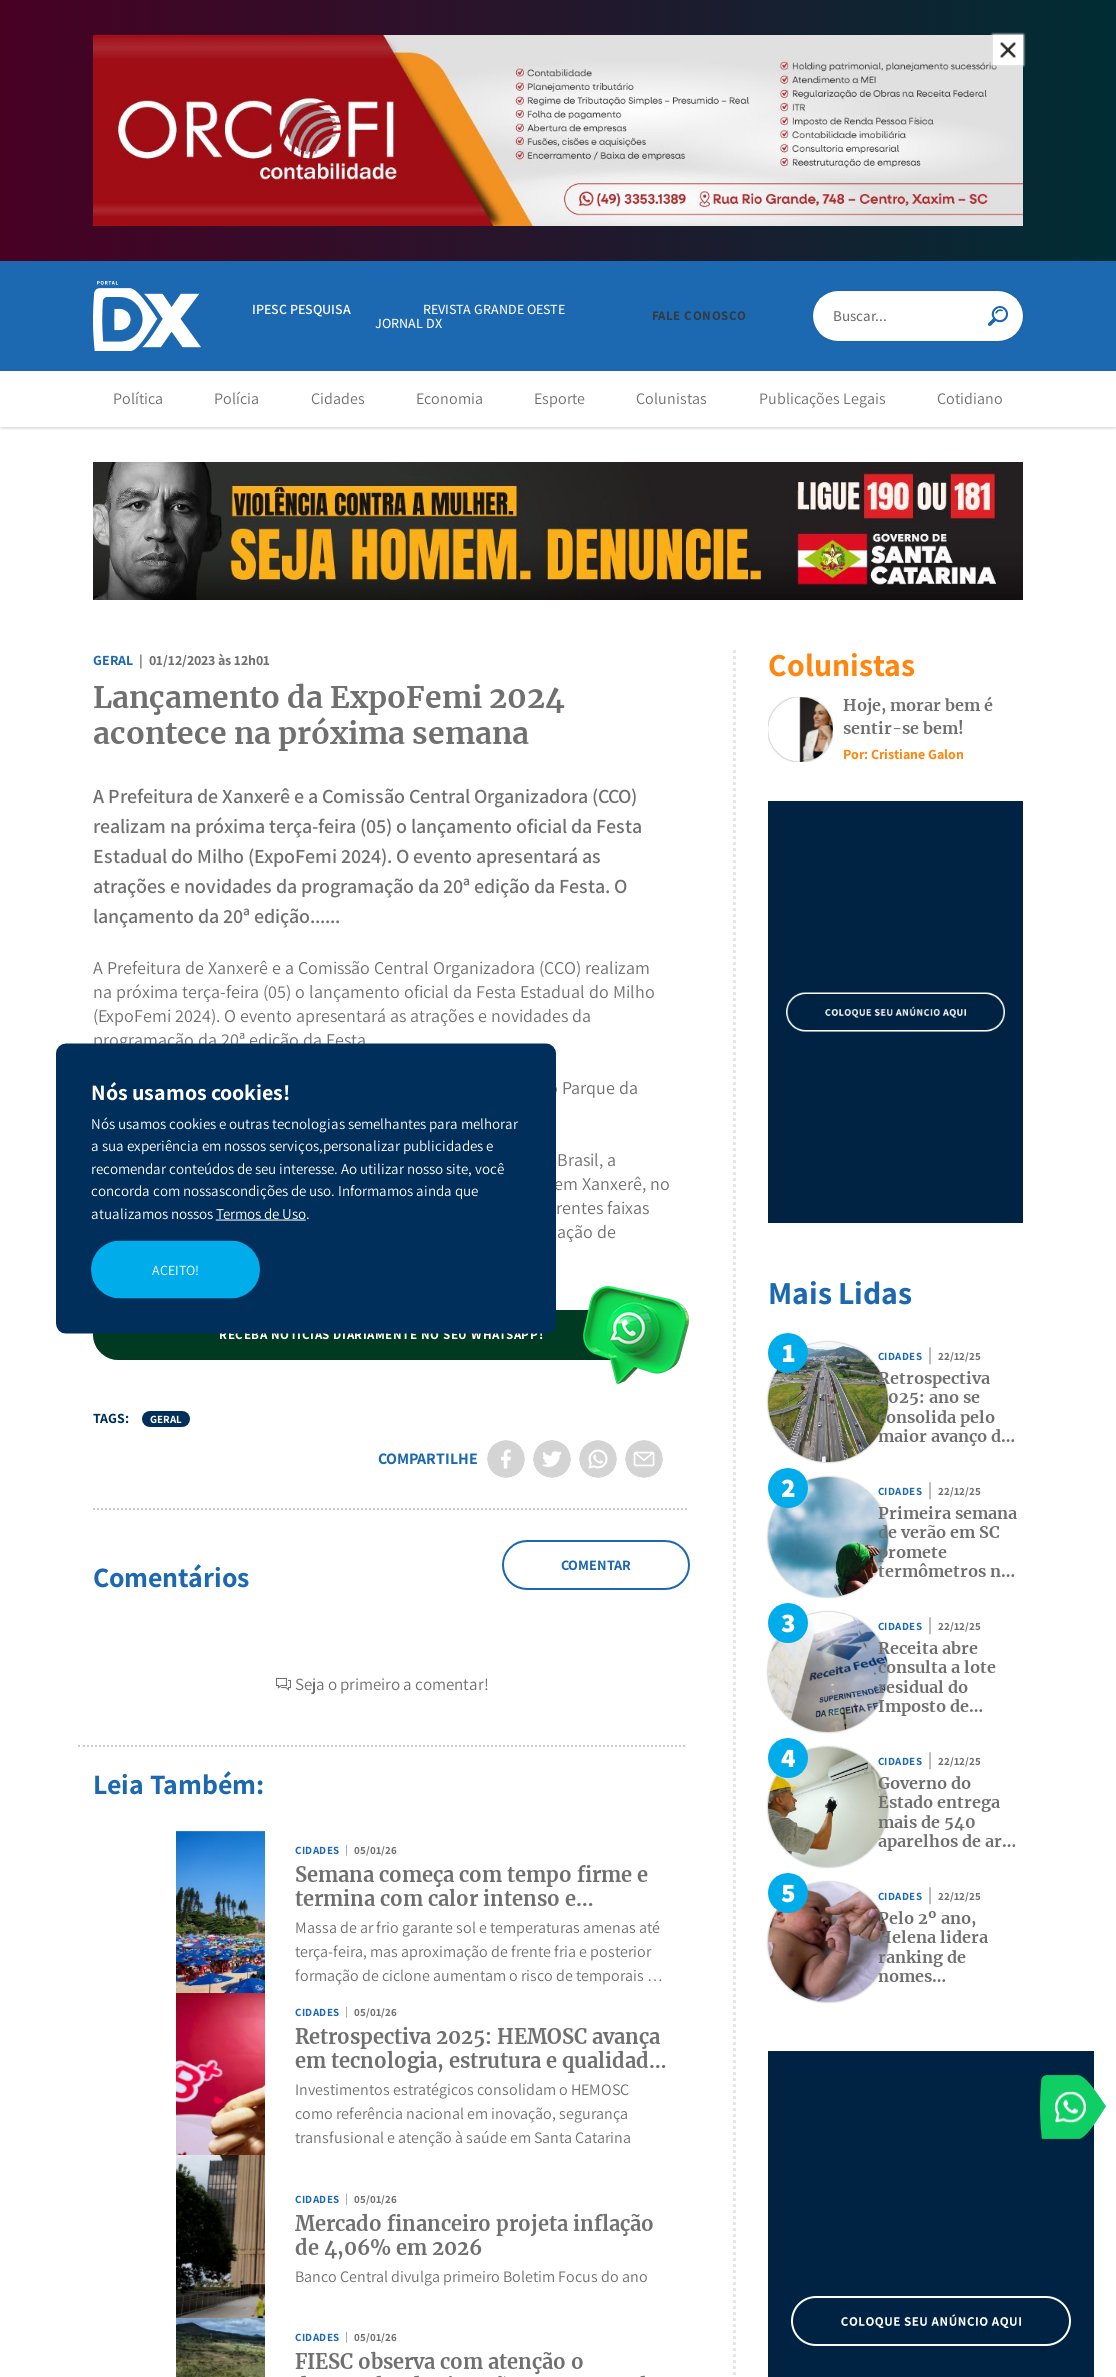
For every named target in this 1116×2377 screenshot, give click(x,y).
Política (138, 398)
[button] (699, 316)
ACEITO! (175, 1269)
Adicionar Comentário (595, 1576)
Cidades (338, 398)
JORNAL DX (408, 323)
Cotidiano (970, 398)
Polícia (236, 398)
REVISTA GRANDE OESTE (494, 309)
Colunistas (671, 398)
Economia (449, 398)
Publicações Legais (822, 398)
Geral (113, 660)
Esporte (559, 398)
